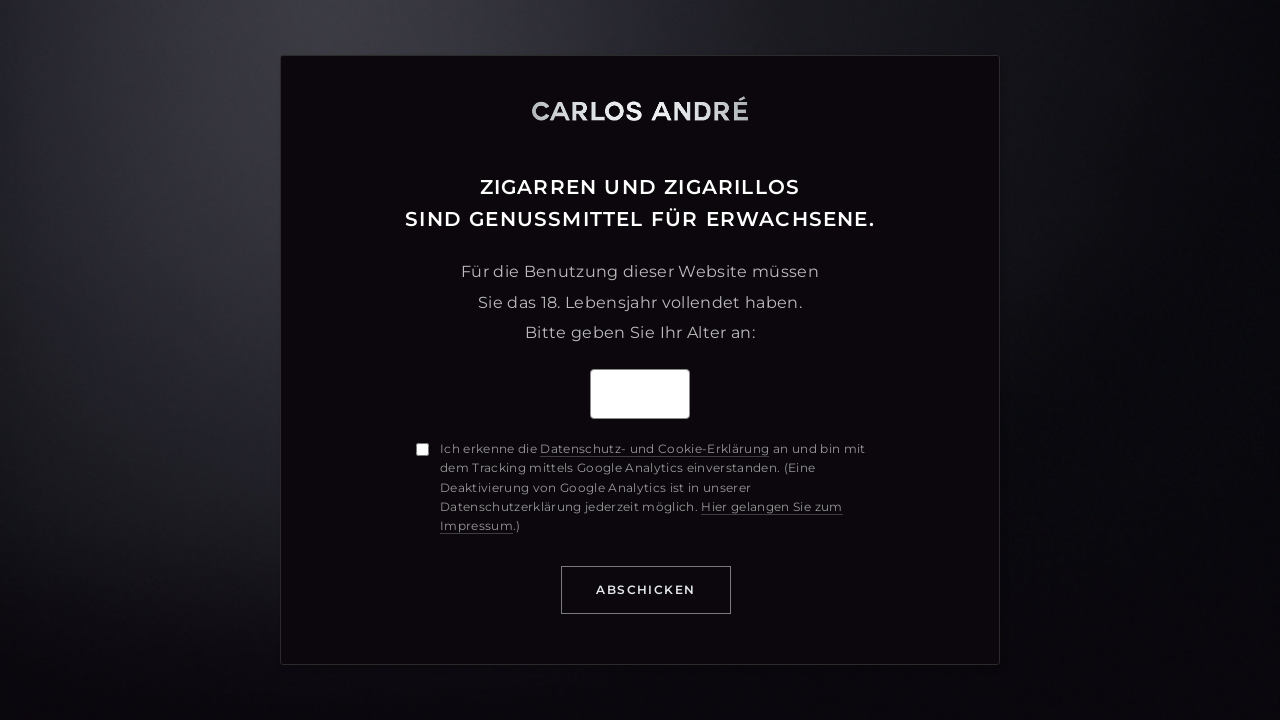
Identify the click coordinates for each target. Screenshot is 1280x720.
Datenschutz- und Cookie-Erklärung (654, 448)
